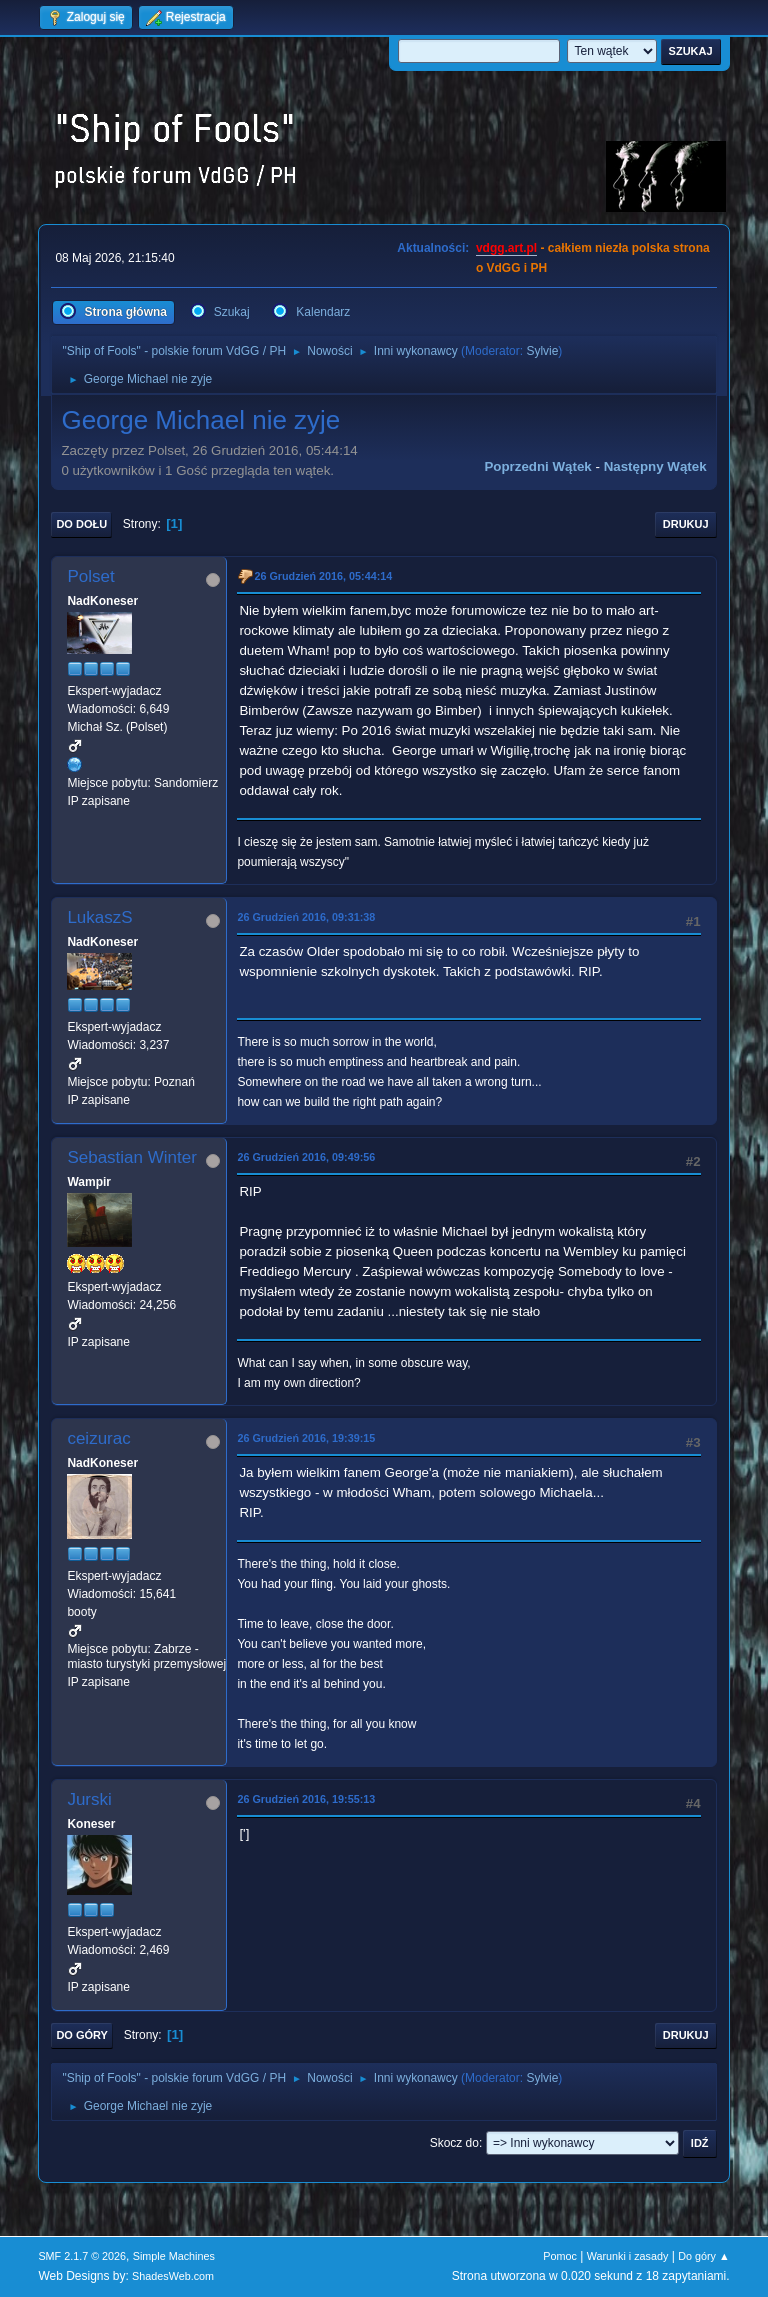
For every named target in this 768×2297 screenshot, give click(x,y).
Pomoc (560, 2256)
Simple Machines (174, 2256)
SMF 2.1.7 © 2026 (82, 2256)
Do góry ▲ (703, 2256)
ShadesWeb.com (173, 2276)
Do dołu (81, 524)
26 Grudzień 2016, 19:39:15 (306, 1438)
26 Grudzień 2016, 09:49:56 (306, 1157)
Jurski (89, 1799)
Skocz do (454, 2143)
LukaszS (99, 917)
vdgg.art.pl (506, 248)
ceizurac (98, 1438)
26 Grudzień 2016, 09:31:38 (306, 917)
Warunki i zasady (628, 2256)
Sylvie (542, 351)
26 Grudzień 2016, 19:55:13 (306, 1799)
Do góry (82, 2035)
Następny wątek (655, 466)
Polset (90, 576)
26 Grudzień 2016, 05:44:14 (323, 576)
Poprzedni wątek (537, 466)
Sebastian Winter (131, 1157)
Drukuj (686, 524)
